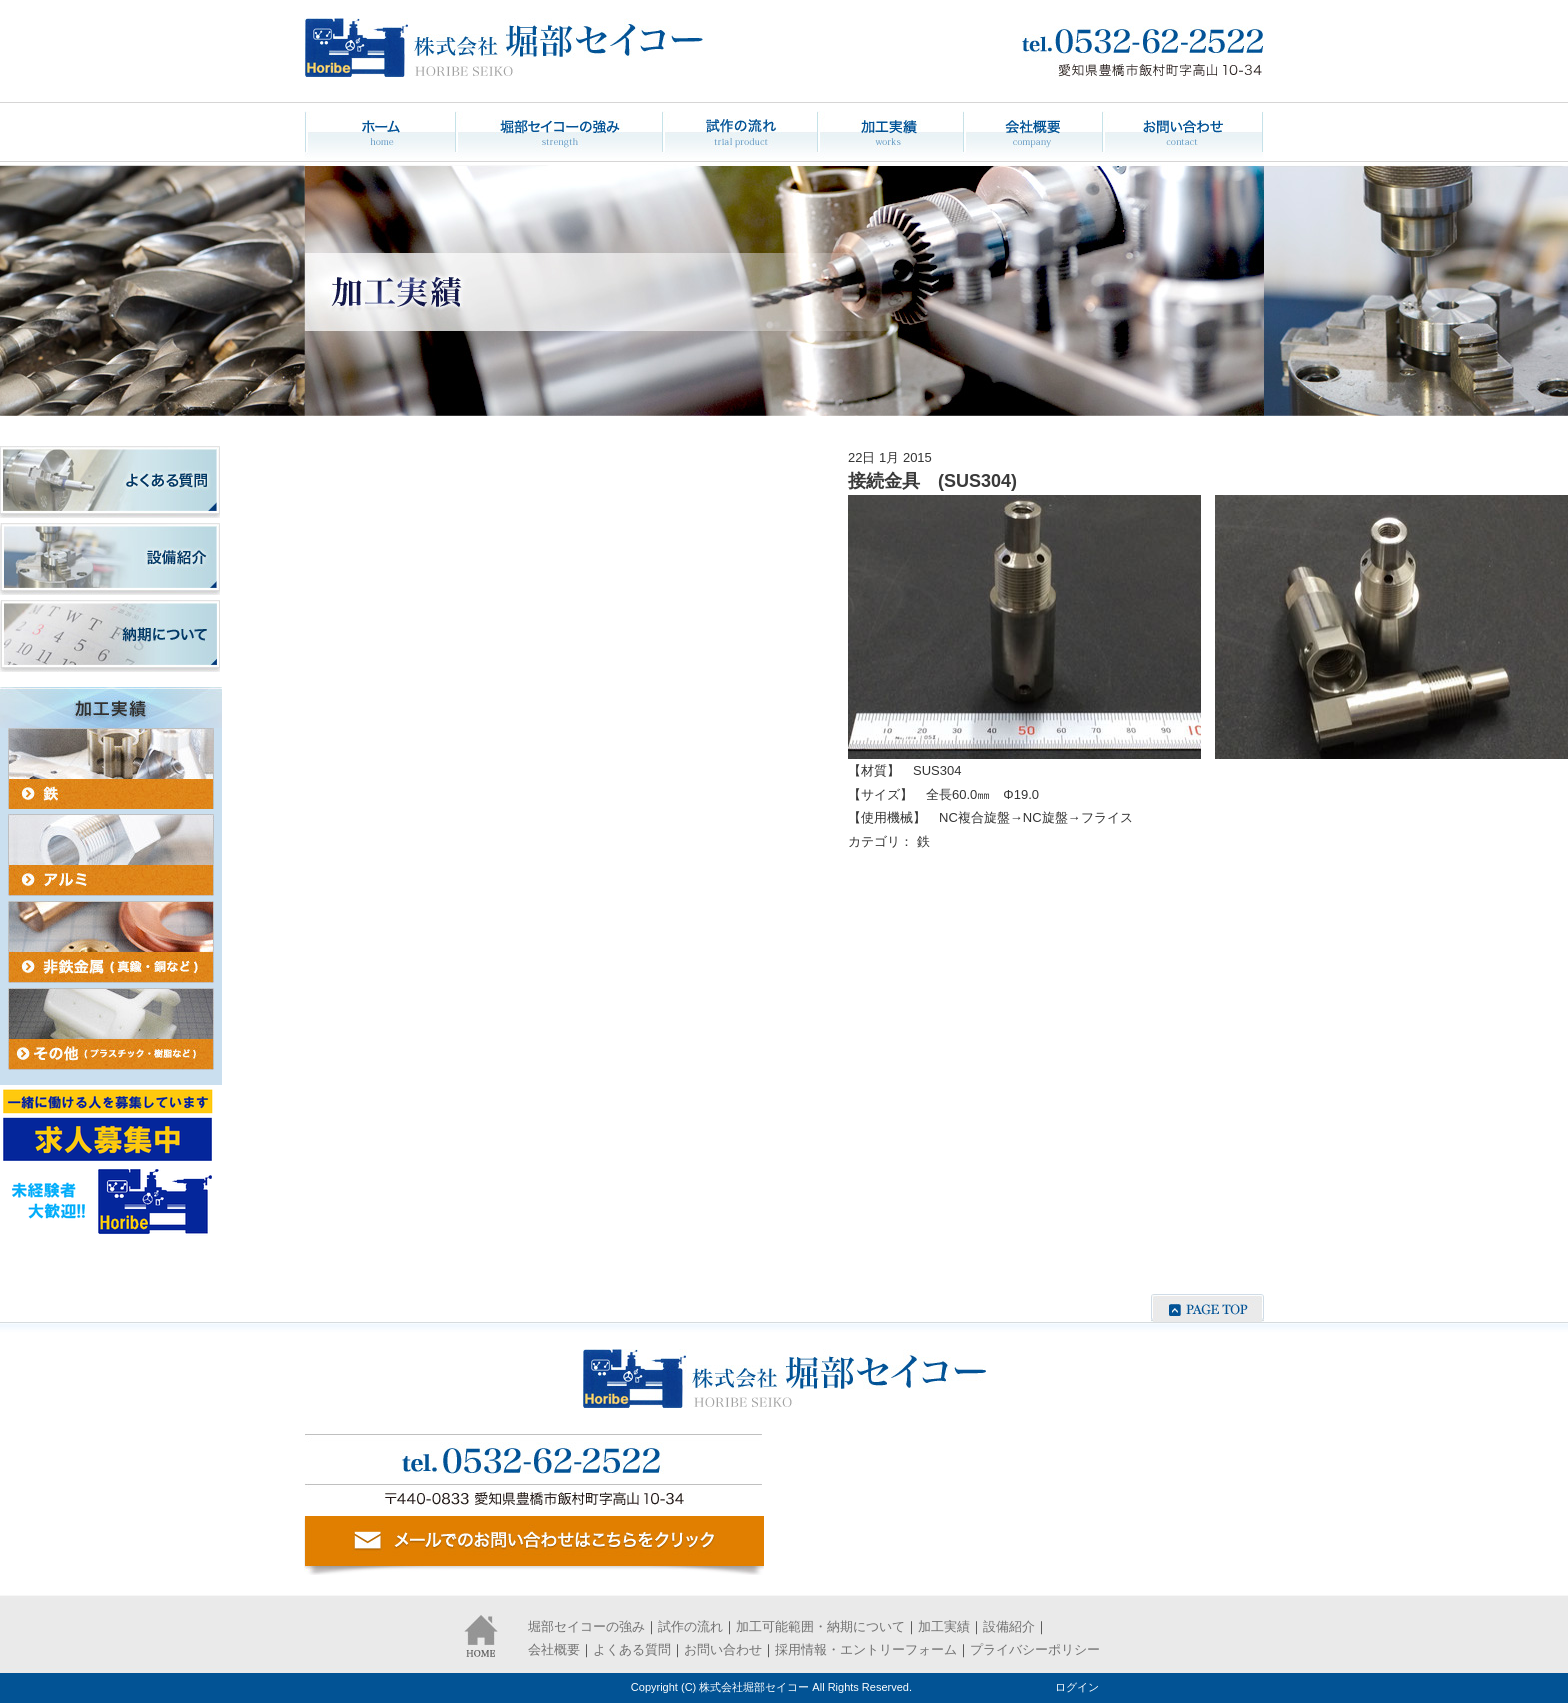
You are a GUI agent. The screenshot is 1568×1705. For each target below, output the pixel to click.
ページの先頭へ (1207, 1308)
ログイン (1077, 1687)
